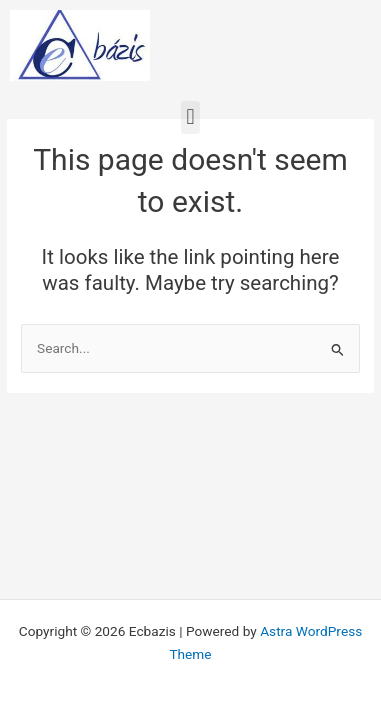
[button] (190, 117)
